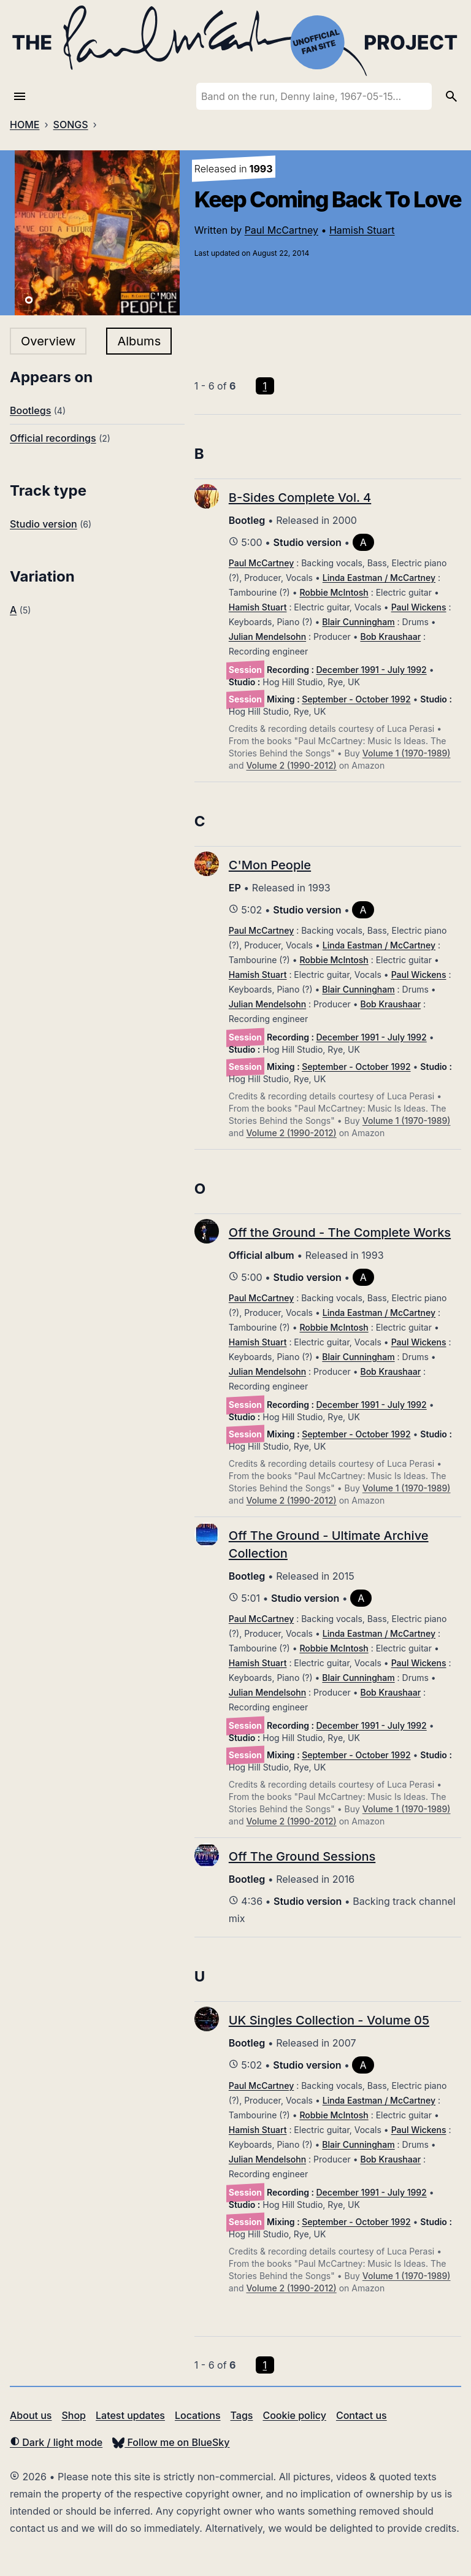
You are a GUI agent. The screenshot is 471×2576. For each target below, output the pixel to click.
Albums (139, 341)
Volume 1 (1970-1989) (406, 753)
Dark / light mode (56, 2442)
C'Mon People (270, 865)
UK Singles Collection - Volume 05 (329, 2020)
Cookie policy (294, 2415)
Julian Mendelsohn (267, 636)
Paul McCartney (281, 230)
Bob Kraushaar (390, 636)
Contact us (361, 2415)
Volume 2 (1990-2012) (291, 765)
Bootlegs (30, 410)
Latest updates (130, 2415)
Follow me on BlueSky (170, 2442)
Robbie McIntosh (333, 592)
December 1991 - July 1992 (371, 669)
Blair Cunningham (358, 622)
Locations (198, 2415)
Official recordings (53, 438)
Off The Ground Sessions (302, 1856)
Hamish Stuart (362, 230)
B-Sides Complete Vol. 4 (300, 497)
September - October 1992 (356, 699)
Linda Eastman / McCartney (379, 577)
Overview (48, 341)
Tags (242, 2415)
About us (31, 2415)
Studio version (43, 524)
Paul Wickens (418, 607)
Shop (73, 2415)
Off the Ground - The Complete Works (340, 1232)
